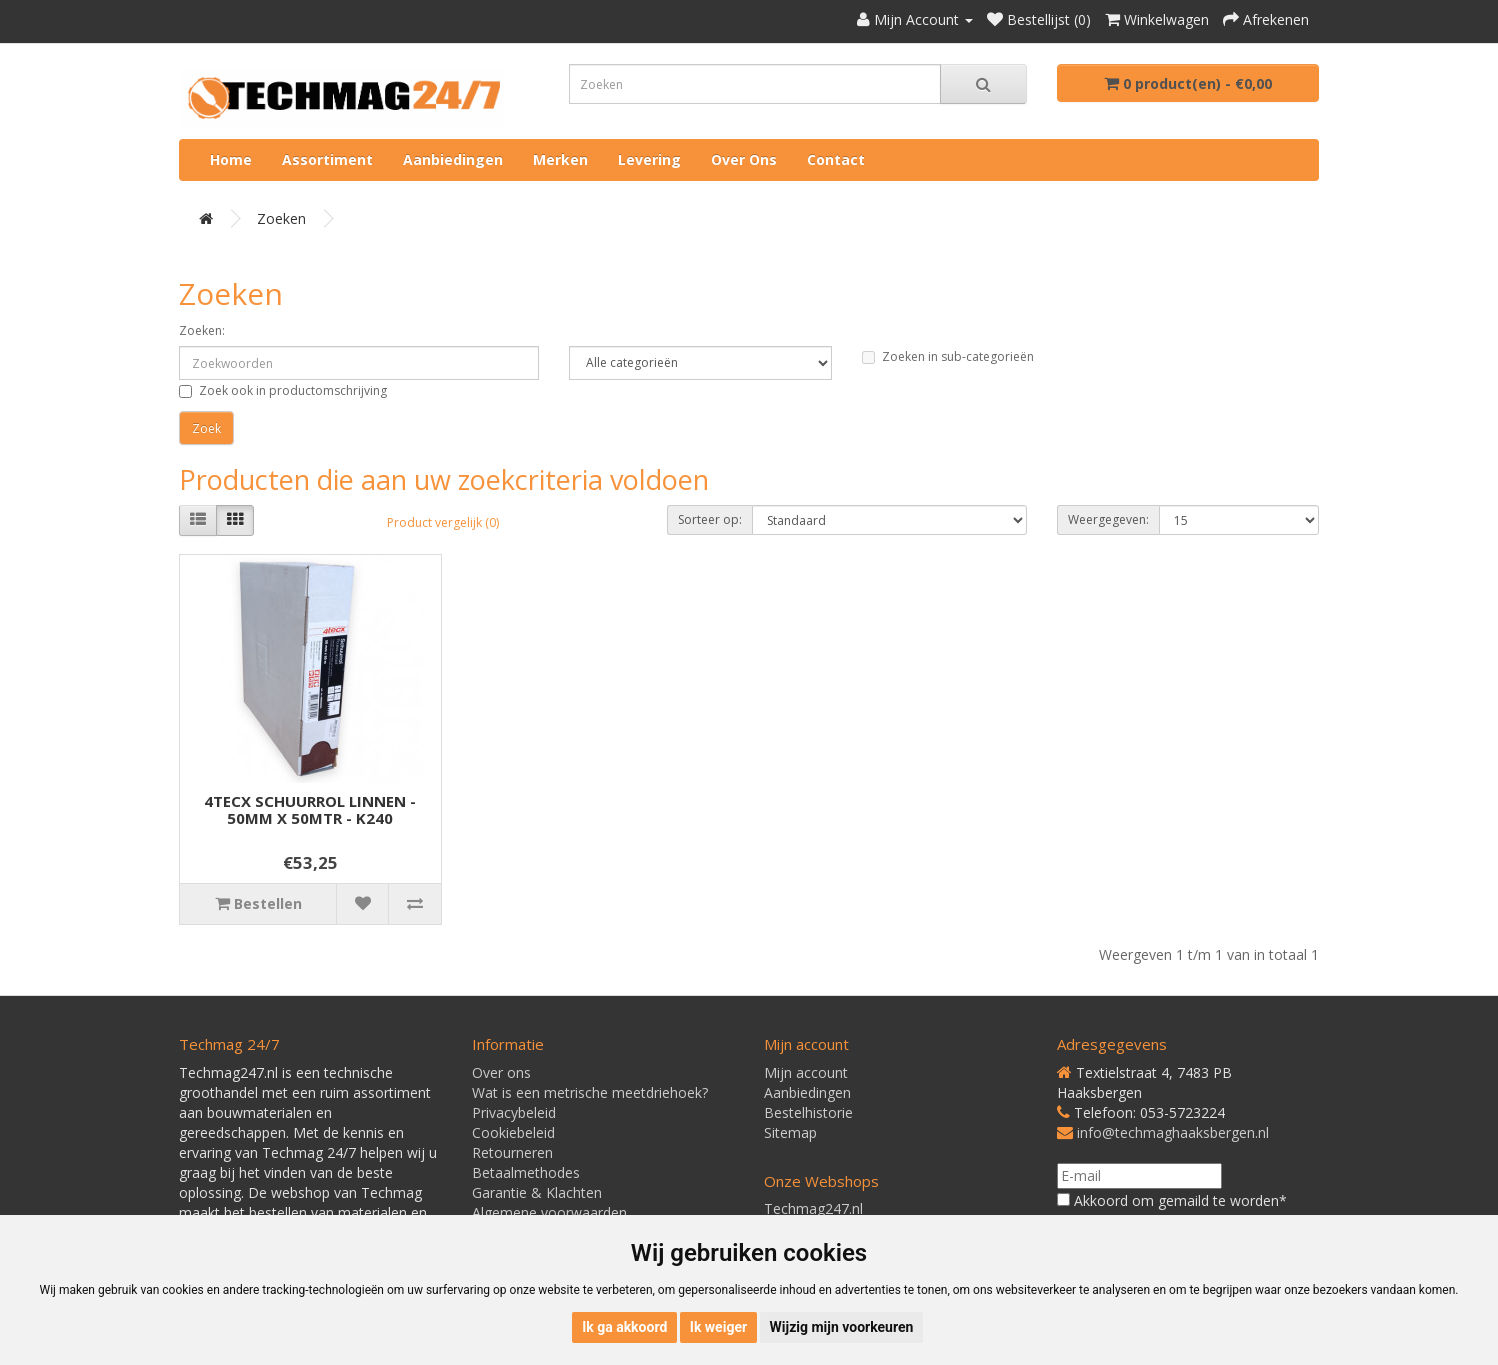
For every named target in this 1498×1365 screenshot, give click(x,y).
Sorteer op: (710, 519)
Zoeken (281, 218)
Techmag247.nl (813, 1208)
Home (231, 159)
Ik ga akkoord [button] (624, 1327)
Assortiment (327, 159)
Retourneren (512, 1152)
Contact (836, 159)
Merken (560, 159)
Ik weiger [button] (718, 1327)
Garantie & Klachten (537, 1192)
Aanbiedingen (453, 159)
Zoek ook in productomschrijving (283, 390)
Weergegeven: (1108, 519)
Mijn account (806, 1072)
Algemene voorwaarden (549, 1212)
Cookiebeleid (513, 1132)
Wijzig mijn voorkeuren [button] (842, 1327)
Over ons (744, 159)
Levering (649, 159)
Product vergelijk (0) (443, 522)
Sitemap (790, 1132)
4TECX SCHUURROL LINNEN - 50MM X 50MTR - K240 (310, 809)
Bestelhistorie (808, 1112)
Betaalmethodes (526, 1172)
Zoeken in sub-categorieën (948, 356)
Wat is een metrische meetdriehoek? (590, 1092)
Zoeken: (202, 330)
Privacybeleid (514, 1112)
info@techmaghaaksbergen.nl (1173, 1132)
